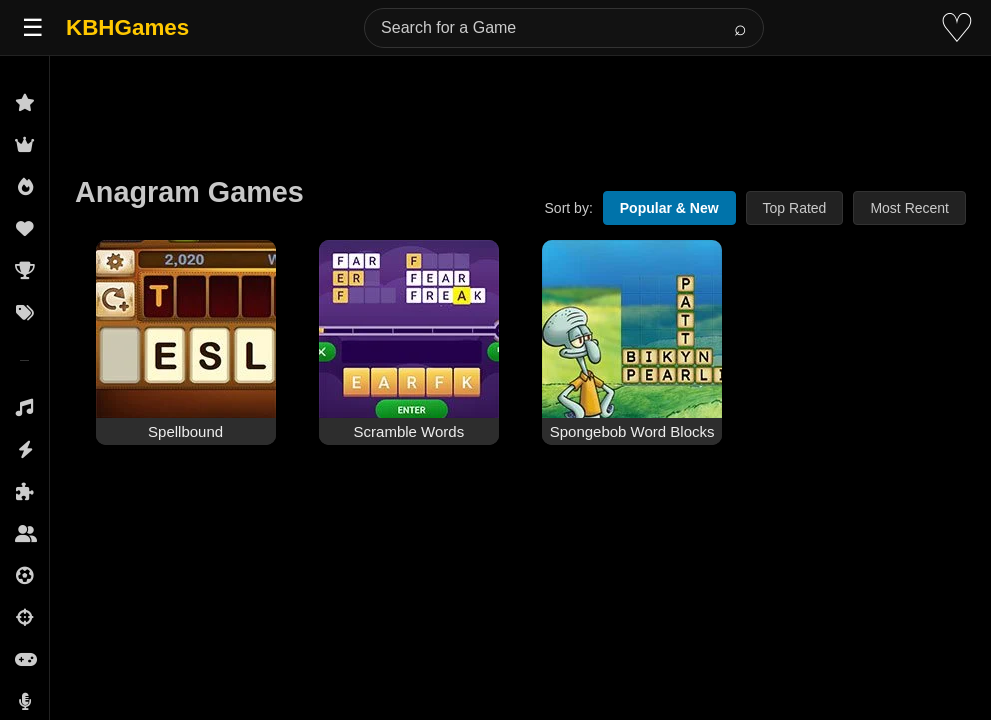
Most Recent (909, 208)
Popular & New (669, 208)
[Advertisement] (520, 102)
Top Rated (795, 208)
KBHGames (127, 27)
